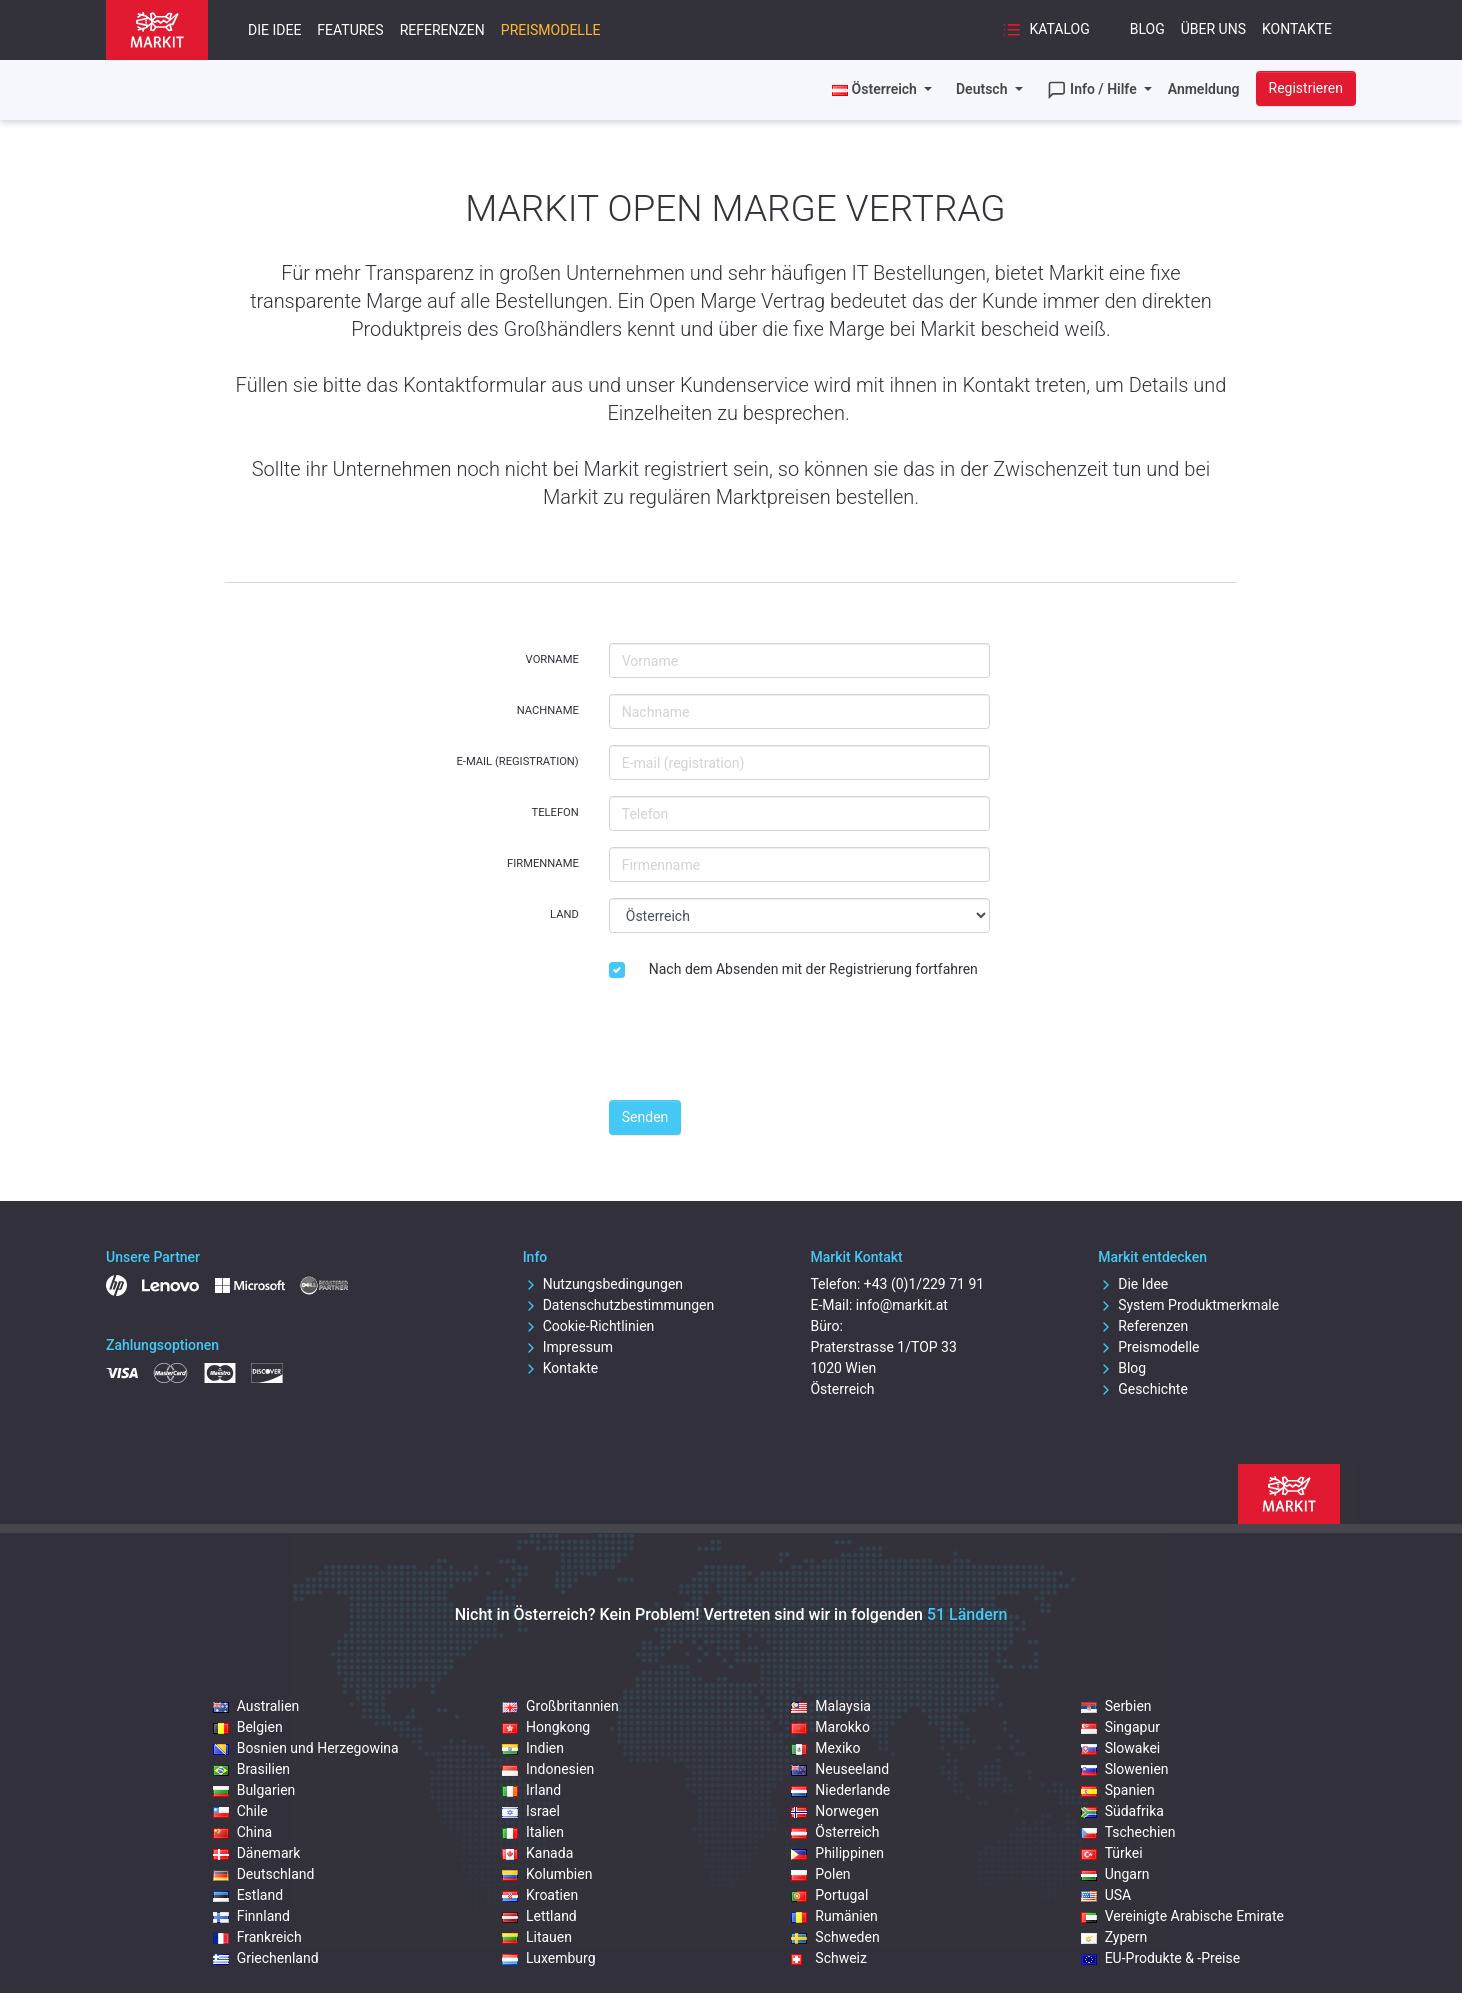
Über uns (1213, 29)
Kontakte (1297, 29)
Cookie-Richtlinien (589, 1326)
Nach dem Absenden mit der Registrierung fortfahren (813, 969)
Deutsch (983, 89)
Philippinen (837, 1853)
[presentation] (761, 1045)
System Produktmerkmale (1188, 1305)
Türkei (1112, 1853)
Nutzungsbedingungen (603, 1284)
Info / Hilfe (1094, 90)
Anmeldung (1204, 89)
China (243, 1832)
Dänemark (257, 1853)
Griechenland (266, 1958)
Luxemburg (549, 1958)
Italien (533, 1832)
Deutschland (264, 1874)
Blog (1147, 29)
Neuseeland (840, 1769)
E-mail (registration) (517, 761)
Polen (820, 1874)
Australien (256, 1706)
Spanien (1118, 1790)
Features (350, 30)
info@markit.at (902, 1305)
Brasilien (251, 1769)
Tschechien (1128, 1832)
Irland (531, 1790)
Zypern (1114, 1937)
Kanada (537, 1853)
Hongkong (546, 1727)
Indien (533, 1748)
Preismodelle (551, 30)
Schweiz (829, 1958)
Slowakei (1121, 1748)
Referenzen (442, 30)
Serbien (1116, 1706)
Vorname (552, 659)
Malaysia (831, 1706)
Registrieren (1306, 88)
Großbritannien (560, 1706)
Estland (248, 1895)
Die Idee (274, 30)
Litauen (537, 1937)
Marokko (830, 1727)
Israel (531, 1811)
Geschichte (1143, 1389)
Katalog (1046, 30)
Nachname (548, 710)
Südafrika (1122, 1811)
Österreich (835, 1832)
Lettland (539, 1916)
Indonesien (548, 1769)
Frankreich (257, 1937)
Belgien (248, 1727)
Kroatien (540, 1895)
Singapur (1120, 1727)
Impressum (568, 1347)
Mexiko (825, 1748)
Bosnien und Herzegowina (306, 1748)
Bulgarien (254, 1790)
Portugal (829, 1895)
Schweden (835, 1937)
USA (1106, 1895)
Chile (240, 1811)
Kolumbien (547, 1874)
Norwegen (835, 1811)
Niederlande (840, 1790)
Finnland (251, 1916)
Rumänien (834, 1916)
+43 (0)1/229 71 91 (924, 1284)
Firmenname (543, 863)
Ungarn (1115, 1874)
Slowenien (1125, 1769)
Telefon (554, 812)
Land (564, 914)
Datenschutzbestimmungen (619, 1305)
